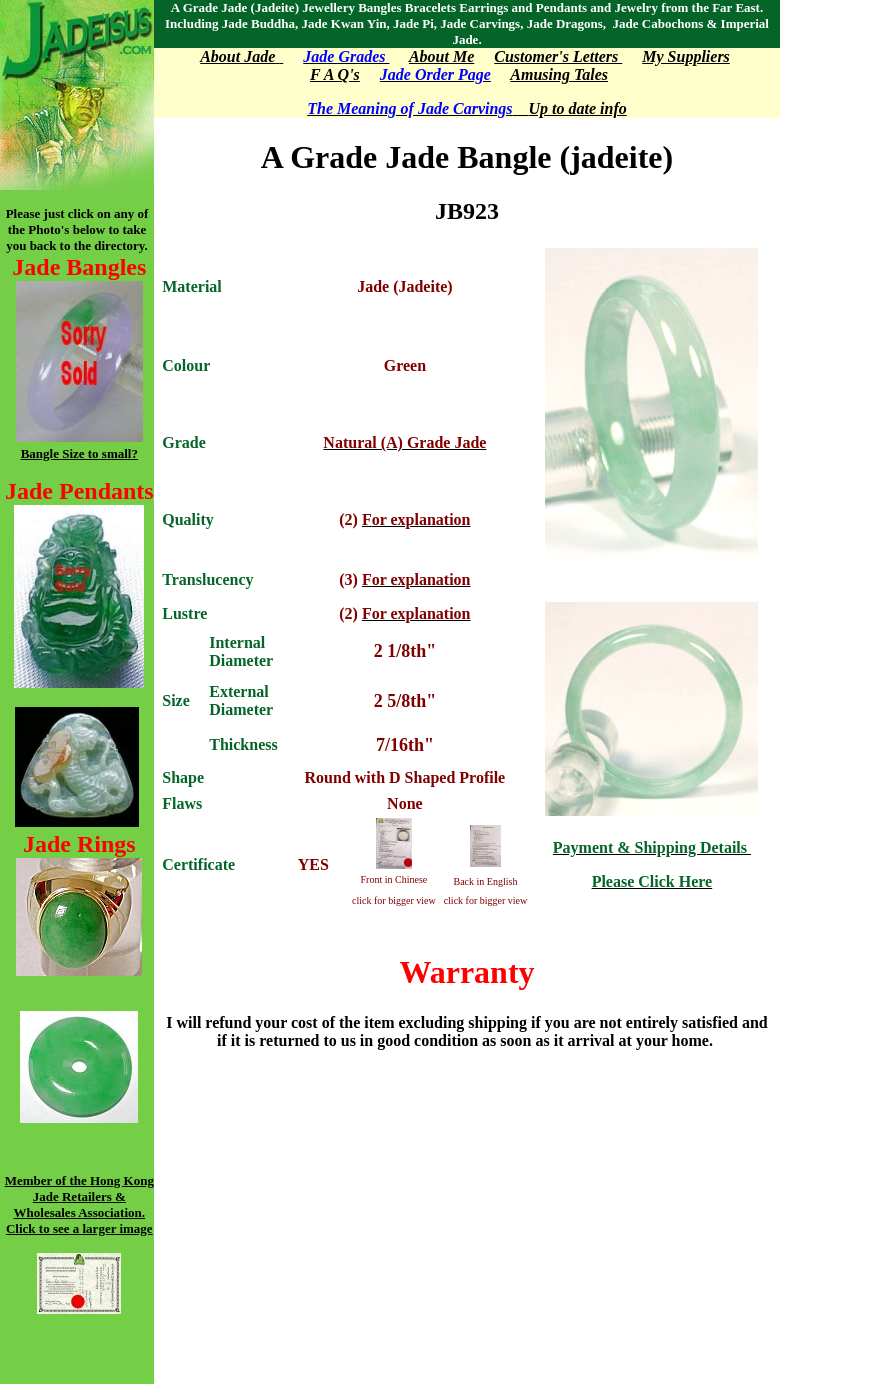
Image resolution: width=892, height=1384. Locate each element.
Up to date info (570, 108)
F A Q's (335, 74)
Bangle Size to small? (79, 453)
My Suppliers (686, 56)
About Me (441, 56)
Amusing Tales (559, 74)
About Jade (237, 56)
